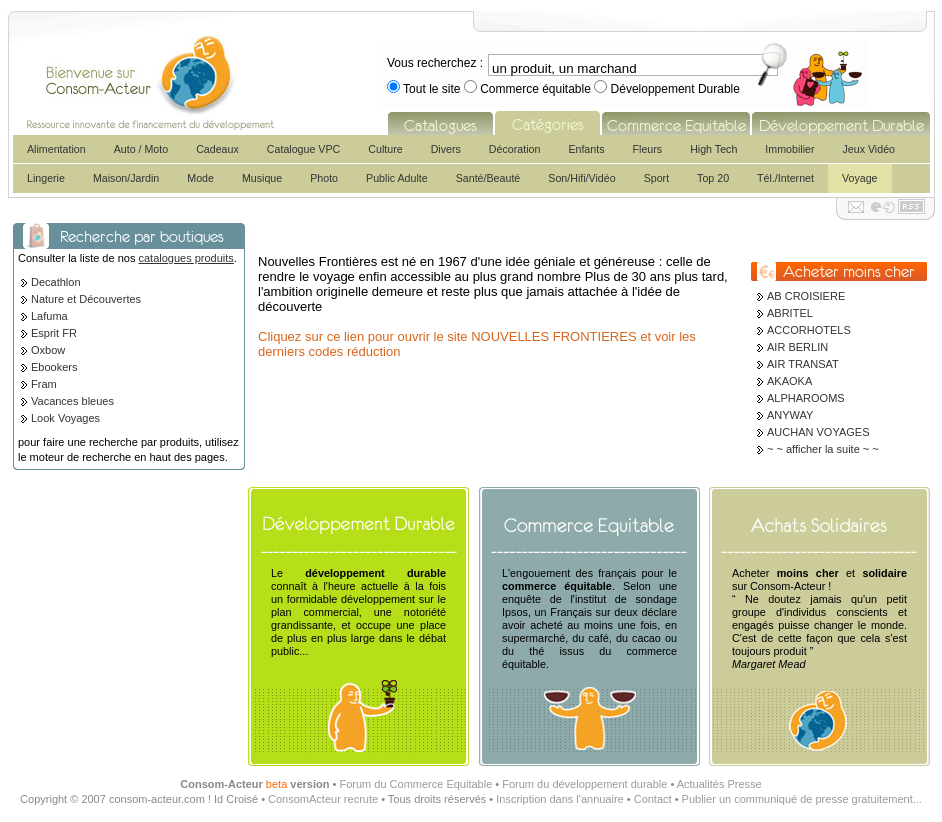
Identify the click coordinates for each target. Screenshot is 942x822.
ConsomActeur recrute (323, 799)
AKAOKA (789, 381)
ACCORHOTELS (809, 330)
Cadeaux (217, 149)
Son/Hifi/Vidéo (581, 178)
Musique (262, 178)
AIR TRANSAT (803, 364)
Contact (653, 799)
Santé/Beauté (488, 178)
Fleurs (648, 149)
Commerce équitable (535, 89)
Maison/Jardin (126, 178)
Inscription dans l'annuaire (559, 799)
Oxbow (48, 350)
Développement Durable (673, 89)
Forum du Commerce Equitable (415, 784)
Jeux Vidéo (868, 149)
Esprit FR (54, 333)
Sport (656, 178)
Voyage (860, 178)
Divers (446, 149)
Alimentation (56, 149)
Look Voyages (65, 418)
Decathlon (56, 282)
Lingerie (46, 178)
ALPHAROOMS (806, 398)
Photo (324, 178)
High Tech (713, 149)
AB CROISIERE (806, 296)
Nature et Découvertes (86, 299)
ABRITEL (790, 313)
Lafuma (49, 316)
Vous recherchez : (435, 63)
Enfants (586, 149)
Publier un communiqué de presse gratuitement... (802, 799)
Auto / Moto (141, 149)
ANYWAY (790, 415)
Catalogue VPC (303, 149)
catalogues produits (185, 258)
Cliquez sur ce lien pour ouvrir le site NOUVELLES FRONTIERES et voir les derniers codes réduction (477, 344)
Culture (385, 149)
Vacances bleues (72, 401)
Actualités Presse (719, 784)
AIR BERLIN (797, 347)
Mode (200, 178)
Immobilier (789, 149)
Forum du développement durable (584, 784)
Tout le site (432, 89)
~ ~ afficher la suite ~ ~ (823, 449)
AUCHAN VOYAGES (818, 432)
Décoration (515, 149)
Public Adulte (397, 178)
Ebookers (54, 367)
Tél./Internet (785, 178)
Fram (44, 384)
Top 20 (713, 178)
